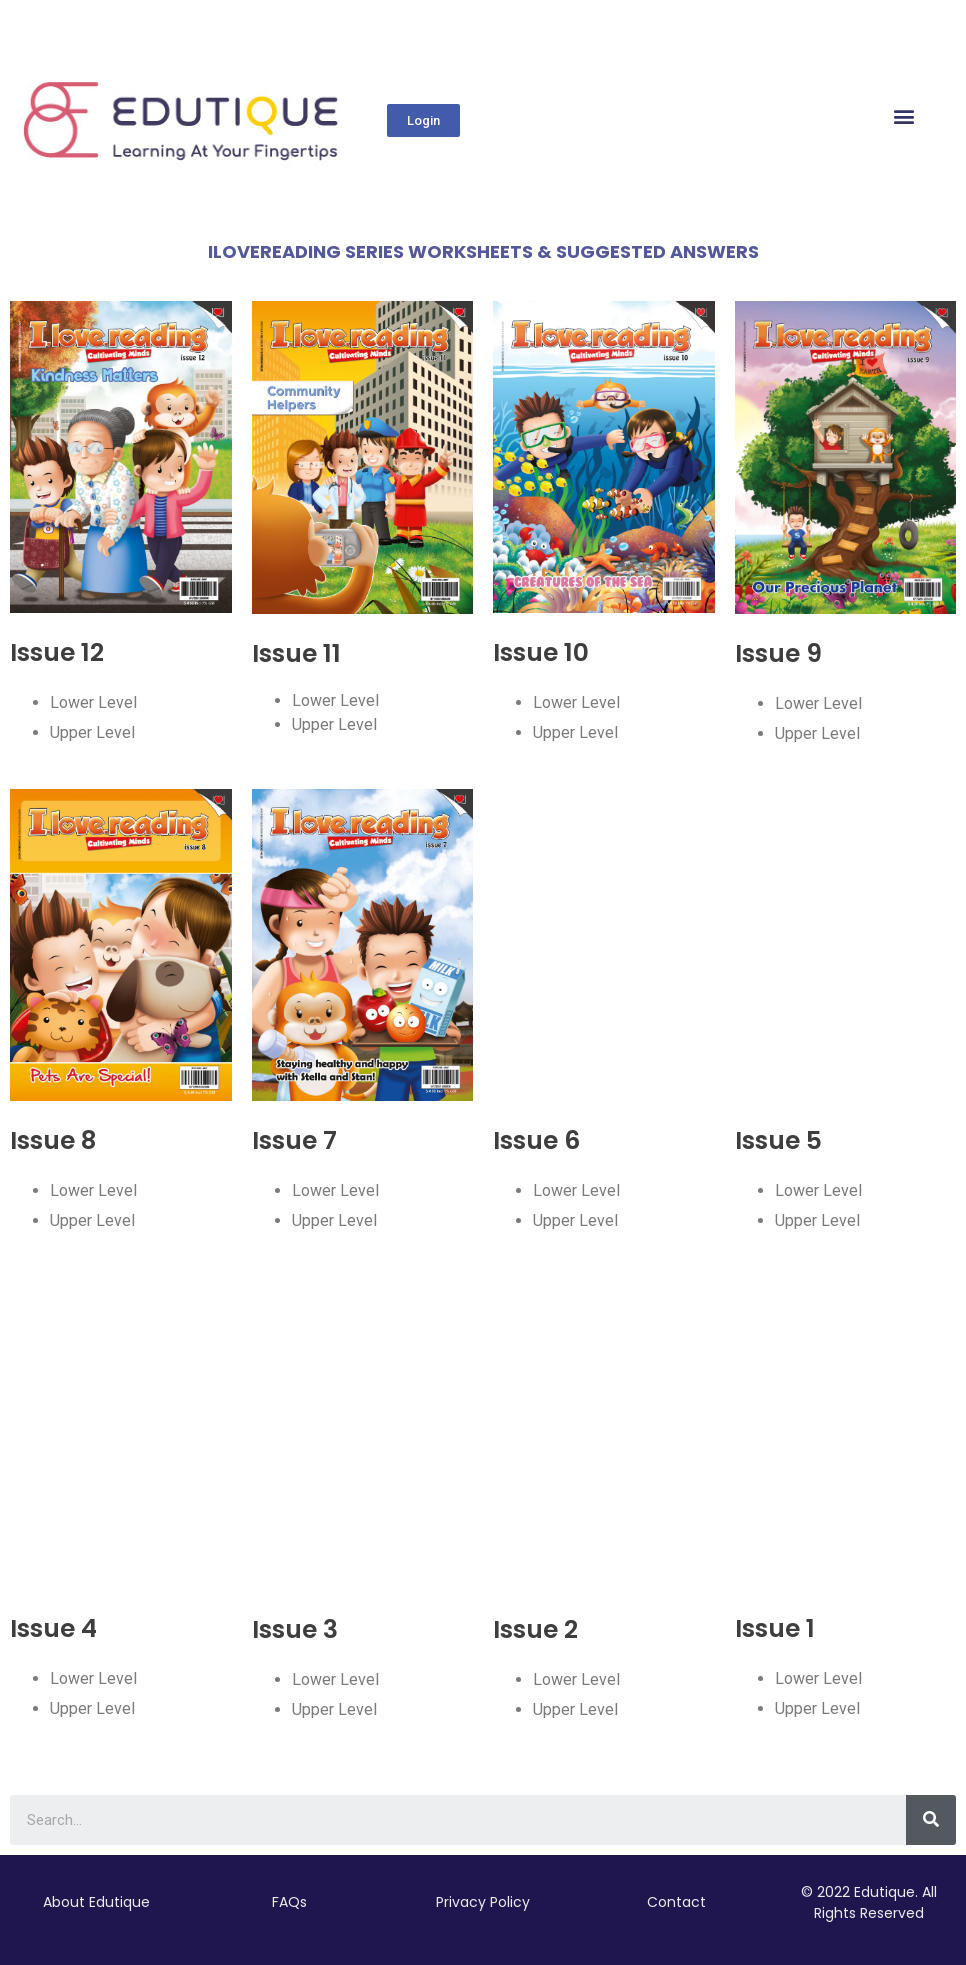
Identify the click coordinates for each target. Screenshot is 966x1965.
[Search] (931, 1820)
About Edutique (96, 1902)
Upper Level (92, 732)
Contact (676, 1902)
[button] (423, 120)
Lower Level (93, 702)
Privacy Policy (483, 1902)
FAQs (289, 1902)
